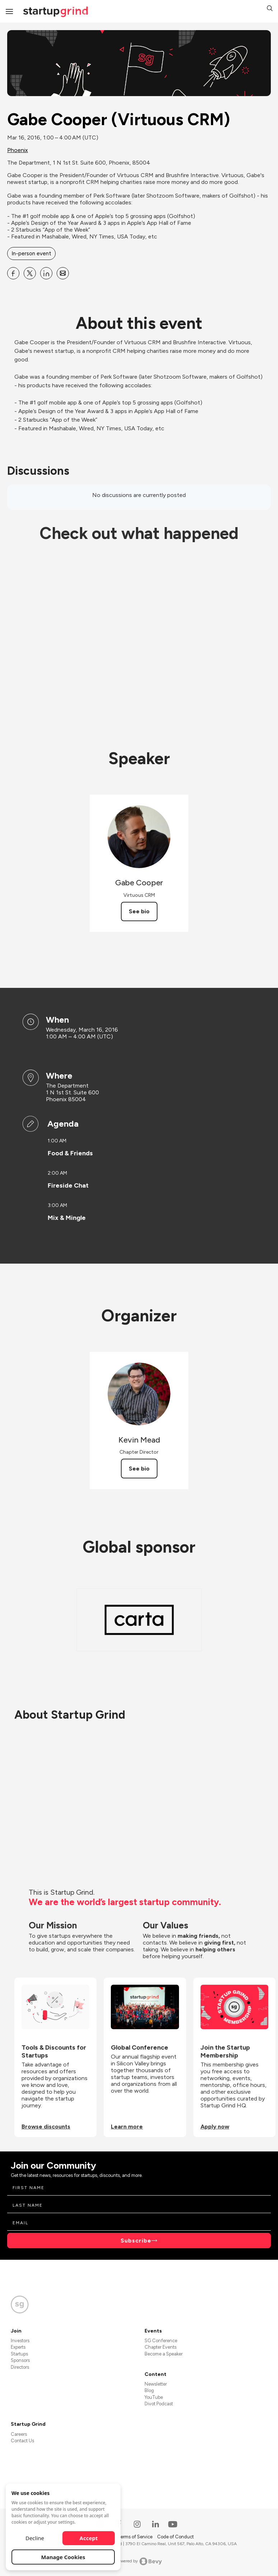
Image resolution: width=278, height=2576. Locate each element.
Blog (149, 2390)
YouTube (154, 2397)
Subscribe (136, 2240)
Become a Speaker (164, 2354)
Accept (89, 2538)
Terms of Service (136, 2536)
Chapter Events (160, 2347)
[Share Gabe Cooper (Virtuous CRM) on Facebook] (13, 273)
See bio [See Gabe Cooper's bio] (139, 911)
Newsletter (156, 2384)
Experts (18, 2347)
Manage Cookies (63, 2557)
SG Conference (161, 2340)
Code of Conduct (175, 2536)
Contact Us (22, 2440)
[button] (270, 9)
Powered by (139, 2561)
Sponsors (20, 2360)
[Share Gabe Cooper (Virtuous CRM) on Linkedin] (46, 273)
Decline (34, 2538)
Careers (19, 2434)
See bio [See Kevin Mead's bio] (139, 1468)
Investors (20, 2340)
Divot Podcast (159, 2403)
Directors (20, 2367)
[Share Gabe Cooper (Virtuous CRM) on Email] (63, 273)
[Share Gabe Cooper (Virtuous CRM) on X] (30, 273)
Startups (19, 2354)
